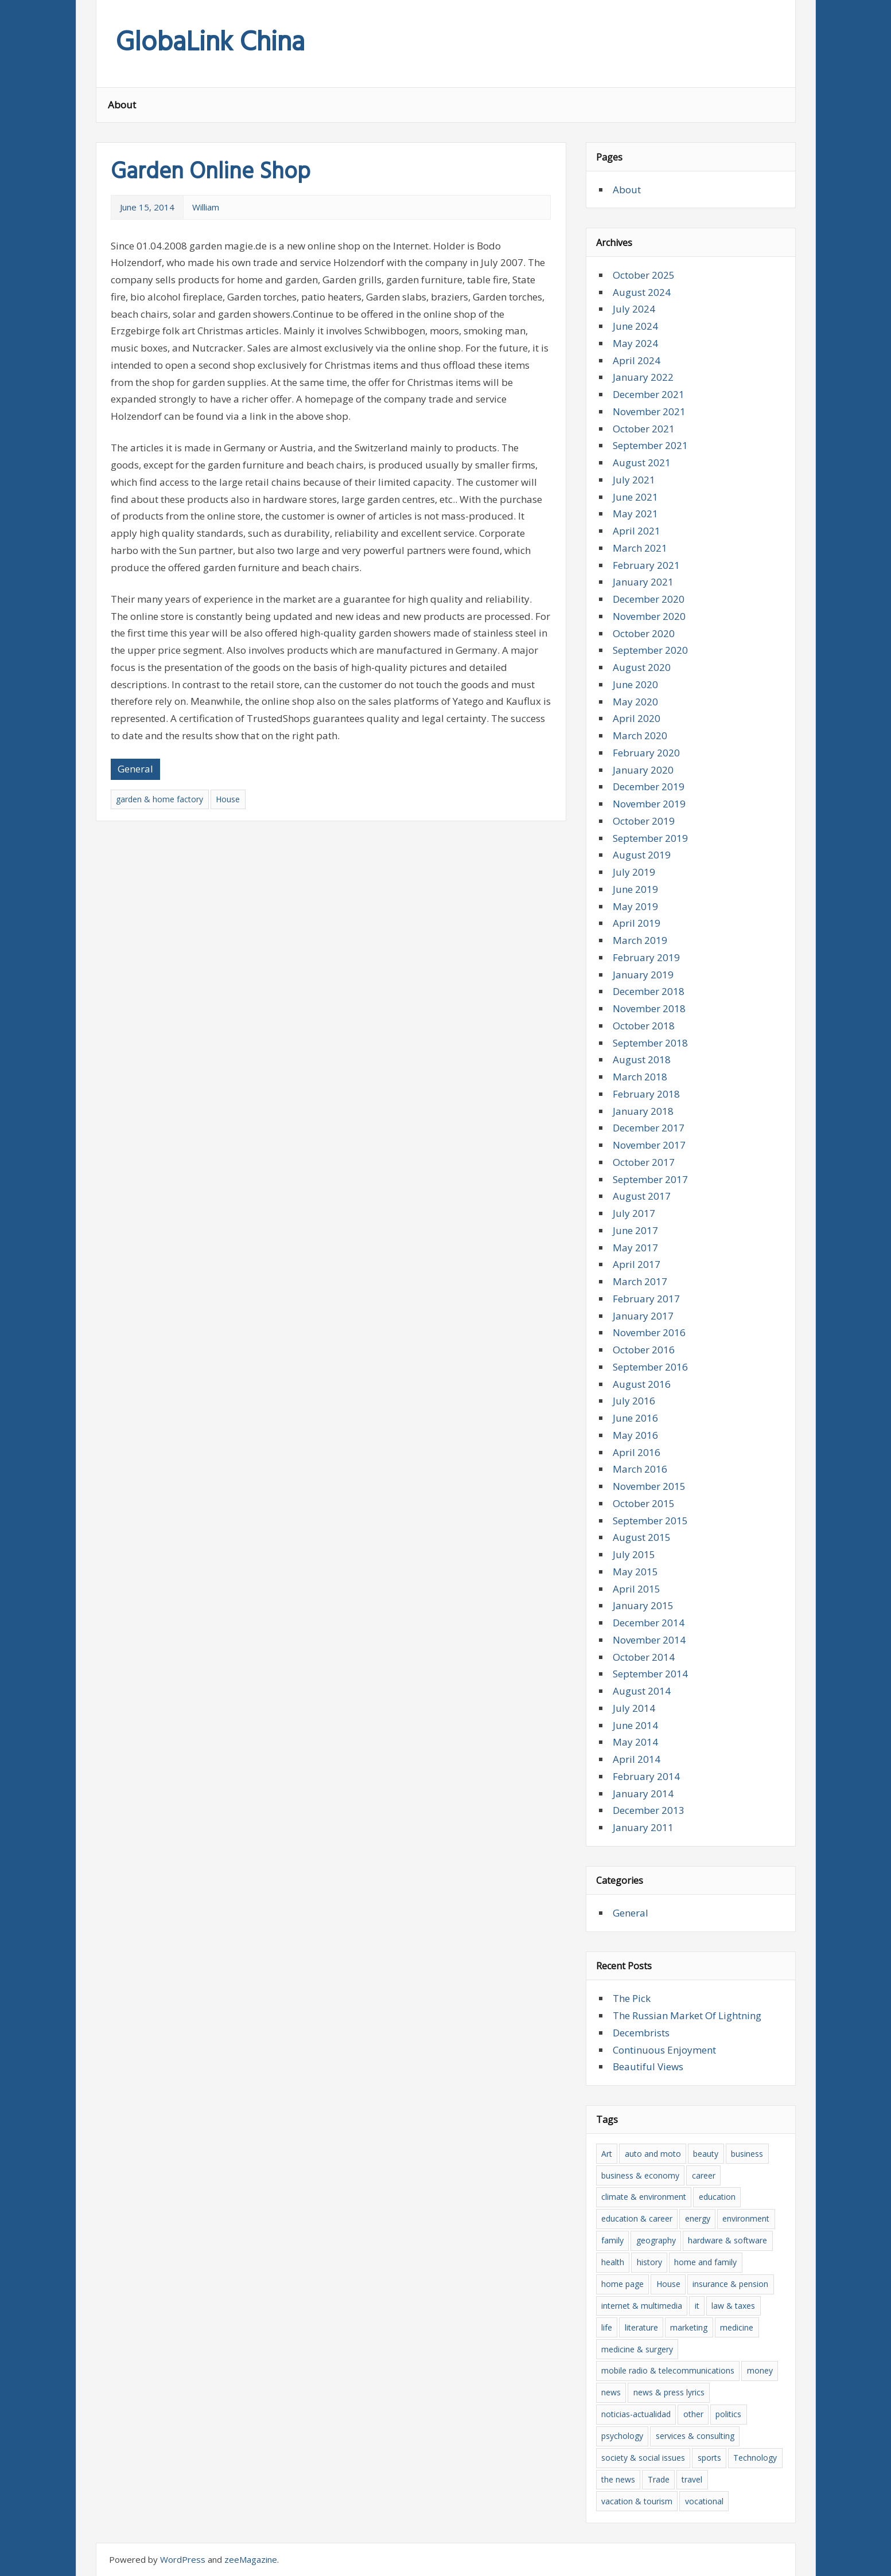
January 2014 (643, 1793)
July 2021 (634, 479)
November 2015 (649, 1486)
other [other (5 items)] (693, 2414)
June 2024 (635, 326)
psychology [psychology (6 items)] (622, 2435)
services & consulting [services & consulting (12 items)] (695, 2435)
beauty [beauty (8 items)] (705, 2153)
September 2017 (650, 1179)
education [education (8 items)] (717, 2196)
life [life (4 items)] (606, 2327)
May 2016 (635, 1435)
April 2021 (636, 530)
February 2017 (646, 1298)
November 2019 (649, 803)
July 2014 (634, 1708)
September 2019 (650, 838)
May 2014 (635, 1741)
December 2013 (648, 1810)
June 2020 (635, 684)
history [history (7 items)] (649, 2262)
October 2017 (644, 1162)
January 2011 (643, 1827)
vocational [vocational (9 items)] (704, 2501)
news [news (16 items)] (611, 2392)
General (135, 768)
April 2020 (636, 718)
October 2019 (644, 821)
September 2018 (650, 1042)
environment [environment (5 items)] (745, 2218)
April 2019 (636, 923)
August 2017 (642, 1196)
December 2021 (648, 394)
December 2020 (648, 599)
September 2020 (650, 650)
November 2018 (649, 1008)
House (228, 799)
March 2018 (640, 1076)
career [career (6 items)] (703, 2175)
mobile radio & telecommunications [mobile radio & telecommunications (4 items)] (667, 2370)
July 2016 (634, 1400)
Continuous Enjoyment (664, 2049)
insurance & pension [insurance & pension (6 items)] (730, 2283)
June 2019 (635, 889)
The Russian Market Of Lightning (687, 2015)
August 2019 (642, 854)
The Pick (632, 1998)
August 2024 (642, 292)
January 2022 (643, 377)
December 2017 (648, 1127)
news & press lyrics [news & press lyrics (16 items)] (669, 2392)
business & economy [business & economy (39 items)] (640, 2175)
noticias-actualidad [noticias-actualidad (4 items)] (636, 2414)
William (205, 207)
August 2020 (642, 667)
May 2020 (635, 701)
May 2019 (635, 906)
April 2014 (636, 1759)
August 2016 (642, 1384)
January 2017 (643, 1315)
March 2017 (640, 1281)
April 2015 (636, 1588)
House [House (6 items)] (668, 2283)
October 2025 (644, 275)
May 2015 (635, 1571)
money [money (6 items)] (760, 2370)
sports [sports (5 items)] (709, 2457)
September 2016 (650, 1366)
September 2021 (650, 445)
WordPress (182, 2559)
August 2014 (642, 1690)
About (122, 104)
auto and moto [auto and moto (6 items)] (653, 2153)
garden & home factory (159, 799)
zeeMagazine (250, 2559)
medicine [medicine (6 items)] (736, 2327)
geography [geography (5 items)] (656, 2240)
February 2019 (646, 957)
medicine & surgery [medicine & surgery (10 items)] (637, 2349)
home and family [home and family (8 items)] (705, 2262)
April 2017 (636, 1264)
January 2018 (643, 1111)
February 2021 (646, 565)
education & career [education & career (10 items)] (636, 2218)
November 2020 (649, 616)
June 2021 (635, 497)
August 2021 (642, 462)
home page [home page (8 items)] (622, 2283)
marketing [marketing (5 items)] (688, 2327)
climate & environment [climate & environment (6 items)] (643, 2196)
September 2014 (650, 1673)
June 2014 (635, 1725)
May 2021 (635, 513)
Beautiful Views (648, 2066)
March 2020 (640, 735)
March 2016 (640, 1469)
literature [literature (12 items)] (641, 2327)
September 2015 (650, 1520)
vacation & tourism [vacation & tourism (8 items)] (636, 2501)
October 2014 (644, 1657)
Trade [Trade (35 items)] (659, 2479)
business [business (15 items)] (747, 2153)
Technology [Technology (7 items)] (755, 2457)
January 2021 (643, 581)
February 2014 (646, 1776)
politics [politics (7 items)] (728, 2414)
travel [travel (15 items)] (692, 2479)
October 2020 (644, 633)
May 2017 (635, 1247)
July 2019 (634, 872)
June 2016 (635, 1417)
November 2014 (649, 1639)
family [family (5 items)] (612, 2240)
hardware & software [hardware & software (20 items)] (727, 2240)
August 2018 (642, 1059)
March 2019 (640, 940)
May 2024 (635, 343)
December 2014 (648, 1622)
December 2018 (648, 991)
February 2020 (646, 752)
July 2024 (634, 308)
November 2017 (649, 1145)
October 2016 (644, 1349)
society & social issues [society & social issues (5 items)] (643, 2457)
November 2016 (649, 1332)
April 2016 (636, 1452)
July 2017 (634, 1213)
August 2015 (642, 1537)
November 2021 (649, 411)
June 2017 (635, 1230)
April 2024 (636, 360)
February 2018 (646, 1093)
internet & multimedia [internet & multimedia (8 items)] (641, 2305)
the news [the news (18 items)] (618, 2479)
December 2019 (648, 786)
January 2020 (643, 769)
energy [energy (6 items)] (697, 2218)
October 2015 (644, 1503)
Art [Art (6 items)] (606, 2153)
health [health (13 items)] (612, 2262)
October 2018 (644, 1025)
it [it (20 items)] (697, 2305)
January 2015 (643, 1605)
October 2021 (644, 428)
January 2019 (643, 974)
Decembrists (641, 2032)
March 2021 (640, 548)
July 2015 (634, 1554)
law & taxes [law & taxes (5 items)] (733, 2305)
